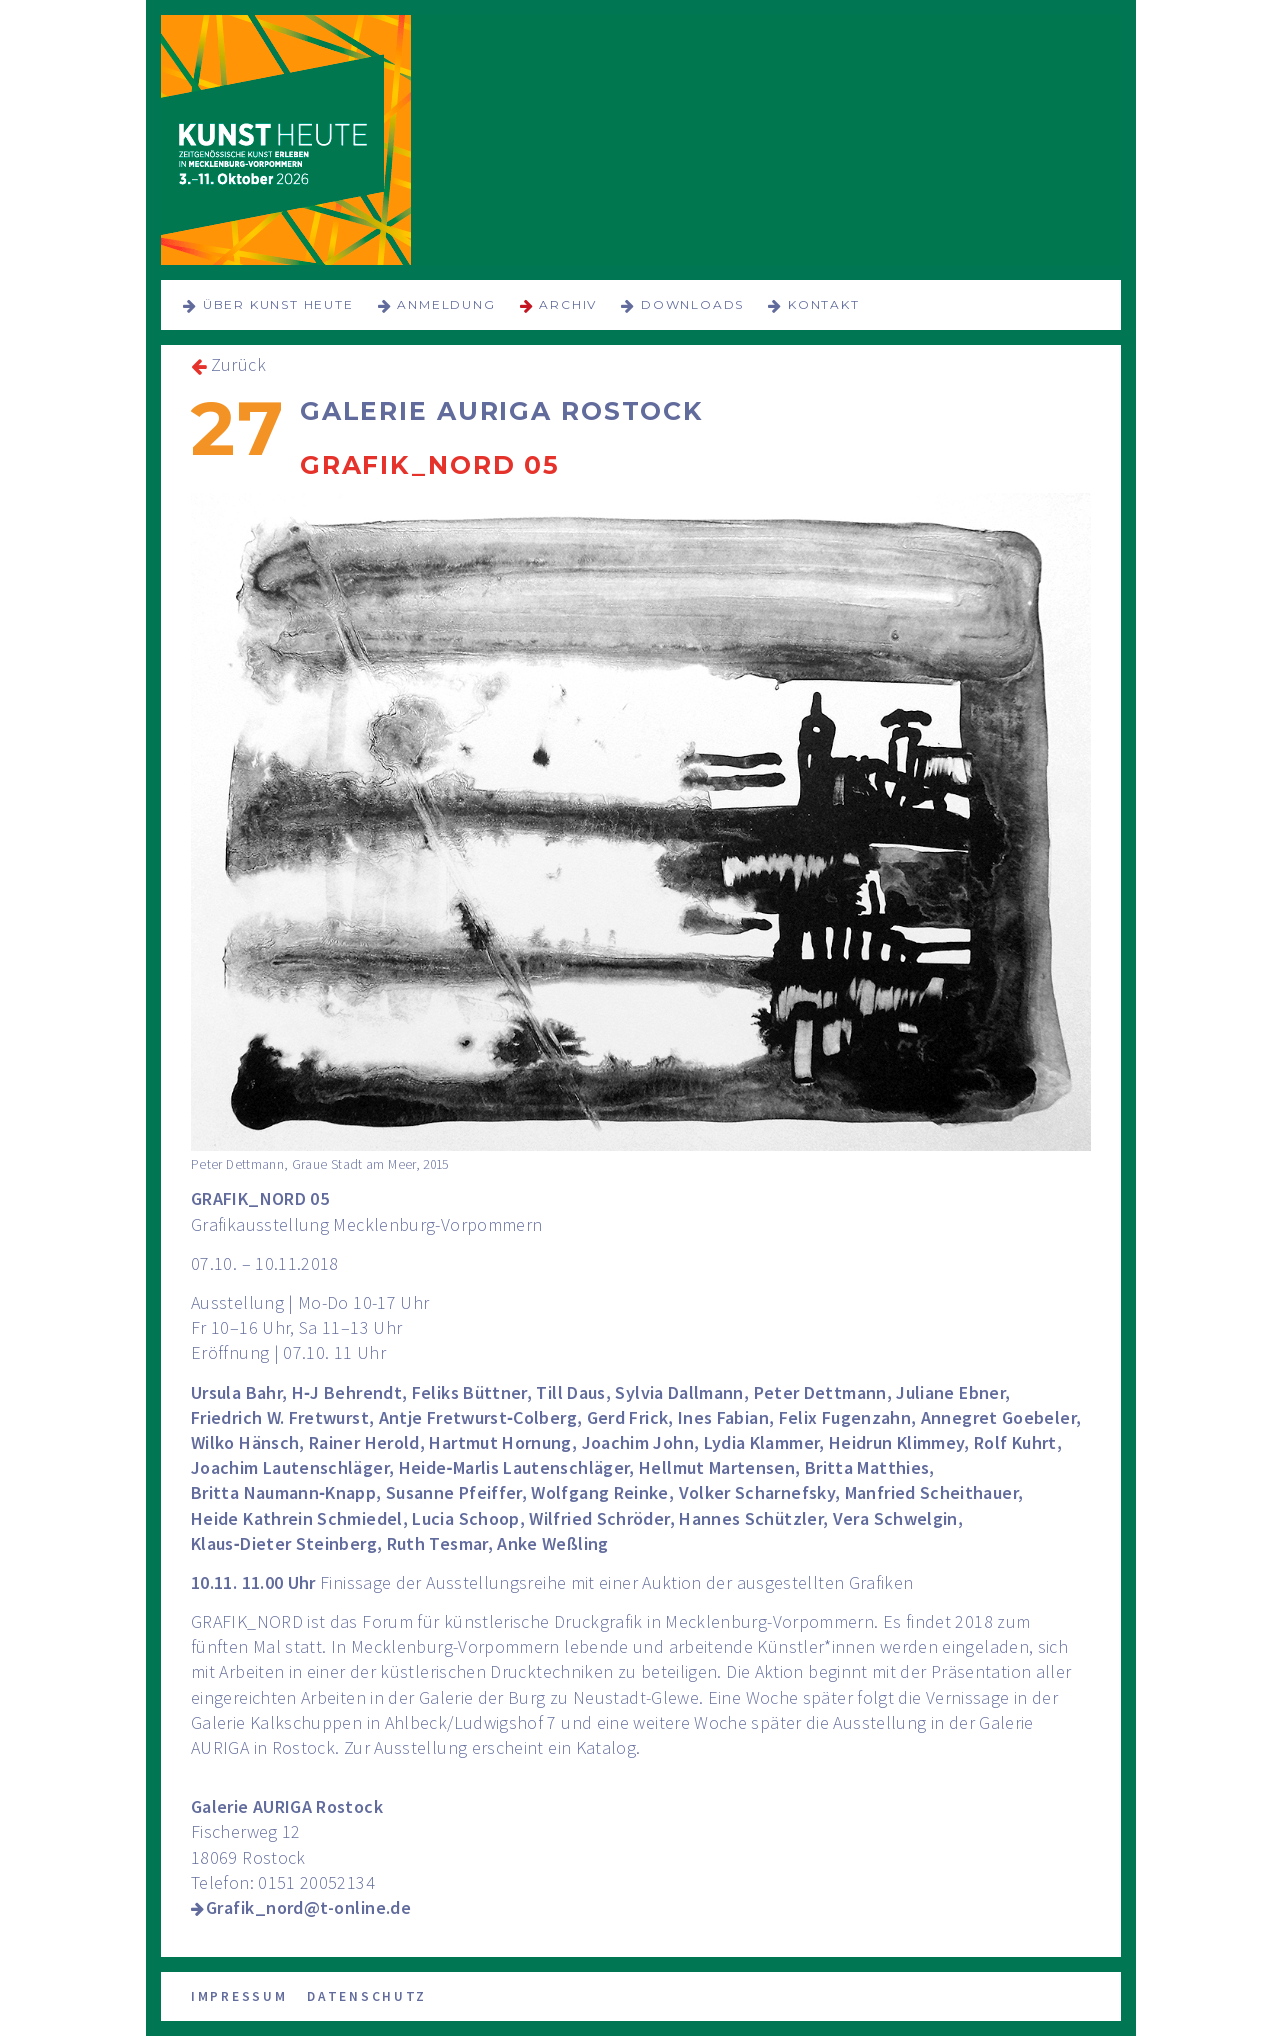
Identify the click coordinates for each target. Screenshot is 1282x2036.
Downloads (692, 304)
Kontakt (824, 304)
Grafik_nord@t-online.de (308, 1907)
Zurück (238, 364)
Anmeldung (446, 304)
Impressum (239, 1996)
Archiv (568, 304)
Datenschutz (367, 1996)
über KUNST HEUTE (278, 304)
